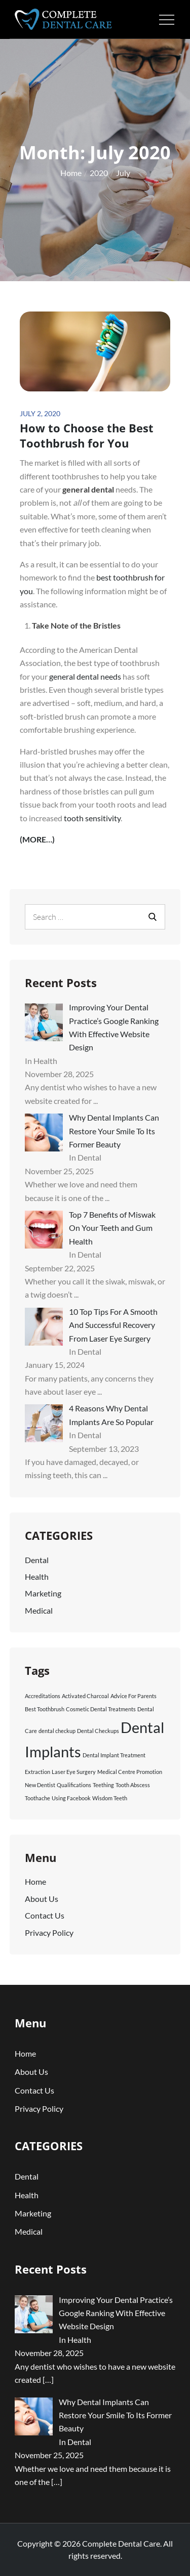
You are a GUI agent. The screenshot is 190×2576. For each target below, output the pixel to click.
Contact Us (44, 1915)
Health (37, 1576)
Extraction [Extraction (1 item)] (37, 1771)
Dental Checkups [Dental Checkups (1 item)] (98, 1730)
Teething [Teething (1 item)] (103, 1785)
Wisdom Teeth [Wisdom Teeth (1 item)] (109, 1798)
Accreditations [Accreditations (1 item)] (42, 1696)
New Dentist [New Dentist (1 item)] (40, 1785)
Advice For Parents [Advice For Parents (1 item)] (133, 1696)
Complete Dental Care (121, 2543)
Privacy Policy (49, 1932)
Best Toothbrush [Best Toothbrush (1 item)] (44, 1709)
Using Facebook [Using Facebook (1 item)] (71, 1798)
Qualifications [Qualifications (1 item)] (74, 1785)
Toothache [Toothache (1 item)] (37, 1798)
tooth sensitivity (92, 818)
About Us (41, 1898)
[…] (48, 2379)
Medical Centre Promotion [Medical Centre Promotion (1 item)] (129, 1771)
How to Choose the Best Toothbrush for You (87, 435)
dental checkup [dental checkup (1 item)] (57, 1730)
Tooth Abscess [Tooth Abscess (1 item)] (133, 1785)
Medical (39, 1610)
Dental (37, 1560)
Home (35, 1881)
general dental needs (85, 676)
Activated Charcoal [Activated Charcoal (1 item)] (85, 1696)
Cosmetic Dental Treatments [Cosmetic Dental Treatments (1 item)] (101, 1709)
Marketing (43, 1593)
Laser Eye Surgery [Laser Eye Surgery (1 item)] (74, 1771)
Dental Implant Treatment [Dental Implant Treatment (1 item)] (114, 1755)
